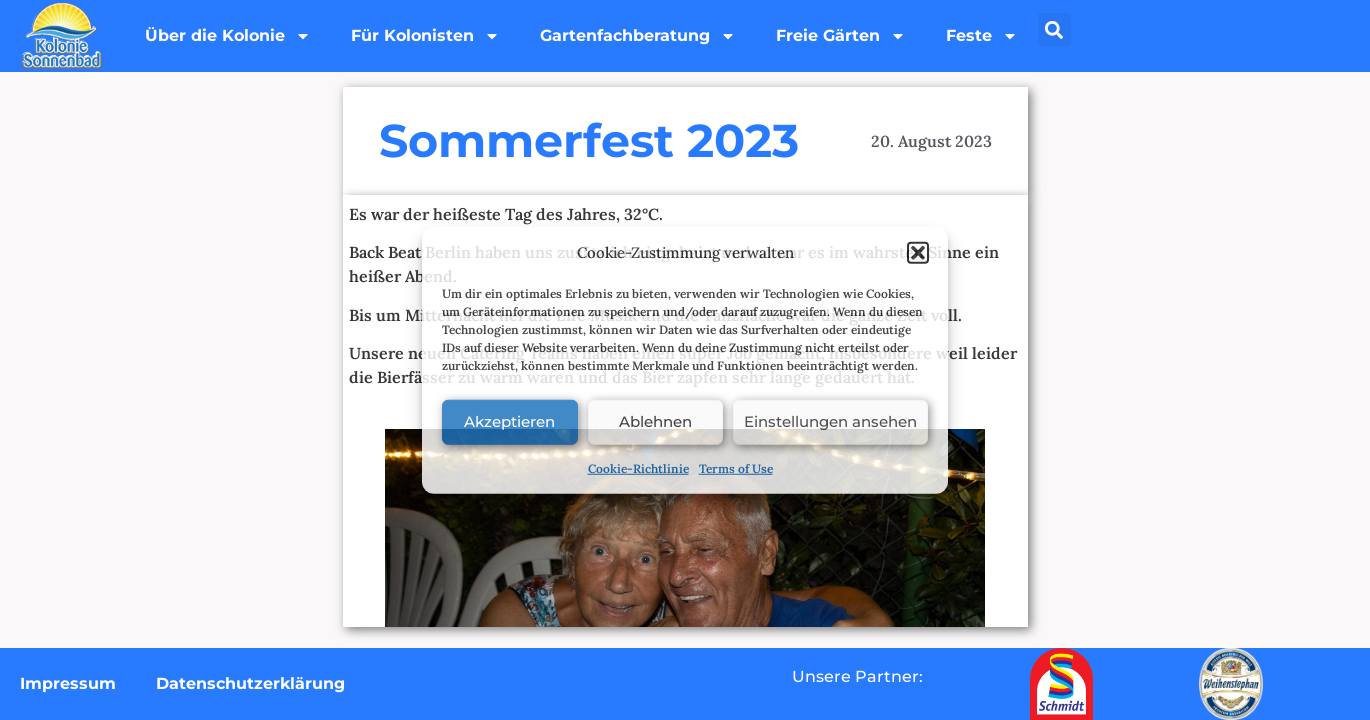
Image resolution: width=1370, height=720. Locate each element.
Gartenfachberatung (638, 36)
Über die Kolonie (228, 36)
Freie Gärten (841, 36)
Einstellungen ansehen (830, 421)
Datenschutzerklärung (250, 683)
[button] (918, 253)
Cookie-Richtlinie (638, 467)
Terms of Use (736, 467)
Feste (982, 36)
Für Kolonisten (425, 36)
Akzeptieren (509, 421)
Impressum (68, 683)
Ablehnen (655, 421)
